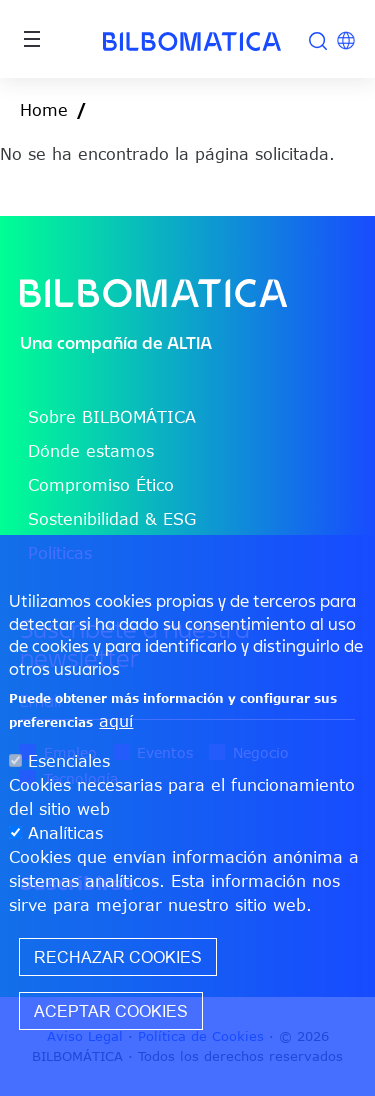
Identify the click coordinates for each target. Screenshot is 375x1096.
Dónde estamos (91, 451)
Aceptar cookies (111, 1011)
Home (44, 110)
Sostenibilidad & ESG (112, 519)
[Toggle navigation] (32, 39)
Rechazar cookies (118, 957)
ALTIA (189, 342)
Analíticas (65, 833)
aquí (116, 721)
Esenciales (69, 761)
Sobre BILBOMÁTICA (112, 417)
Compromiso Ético (101, 485)
